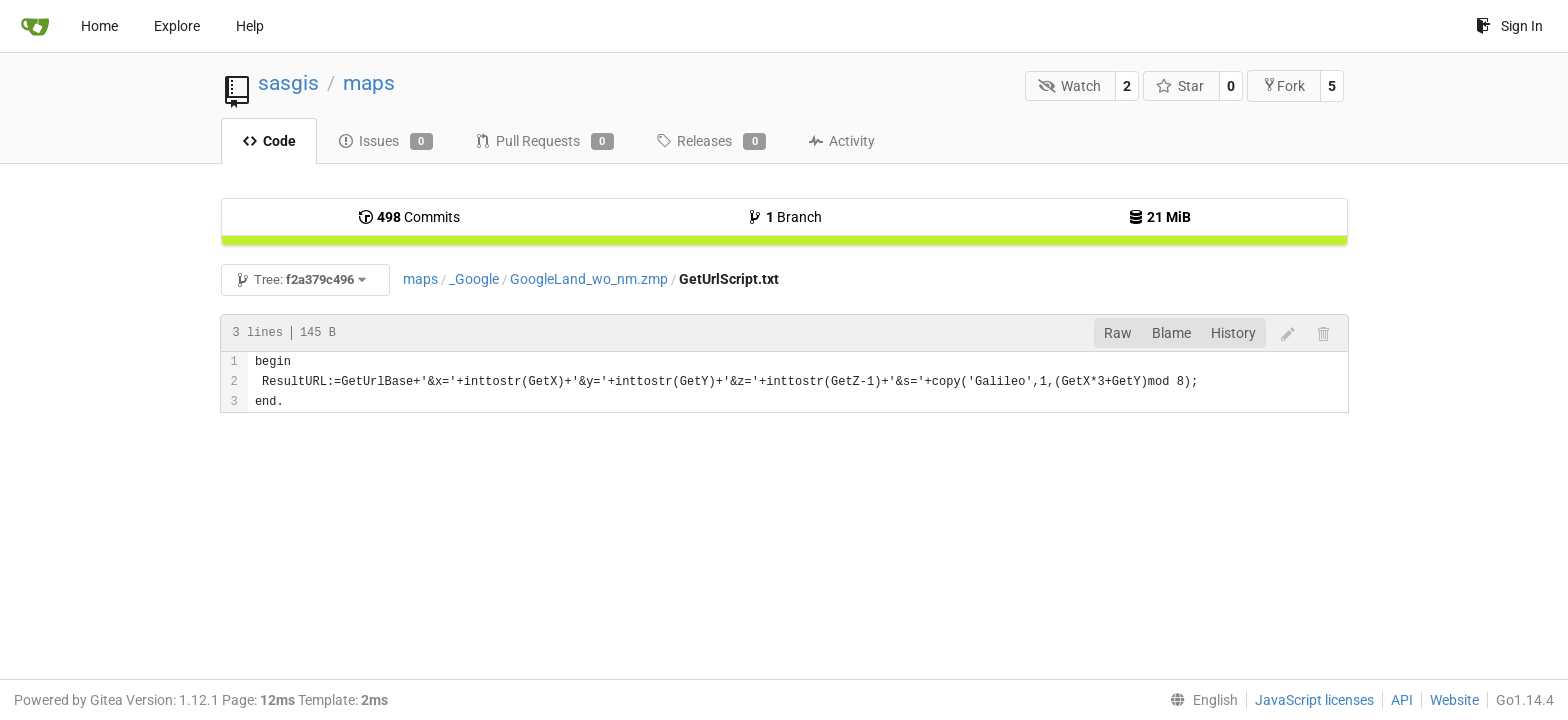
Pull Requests (544, 142)
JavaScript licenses (1314, 700)
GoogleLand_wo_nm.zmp (589, 279)
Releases (711, 142)
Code (269, 141)
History (1233, 333)
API (1402, 700)
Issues (385, 142)
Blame (1171, 333)
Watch (1069, 86)
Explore (177, 26)
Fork (1283, 85)
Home (99, 26)
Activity (841, 141)
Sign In (1509, 26)
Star (1180, 86)
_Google (474, 279)
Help (250, 26)
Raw (1118, 333)
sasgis (288, 83)
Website (1454, 700)
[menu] (1200, 700)
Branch (784, 217)
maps (369, 83)
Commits (409, 217)
